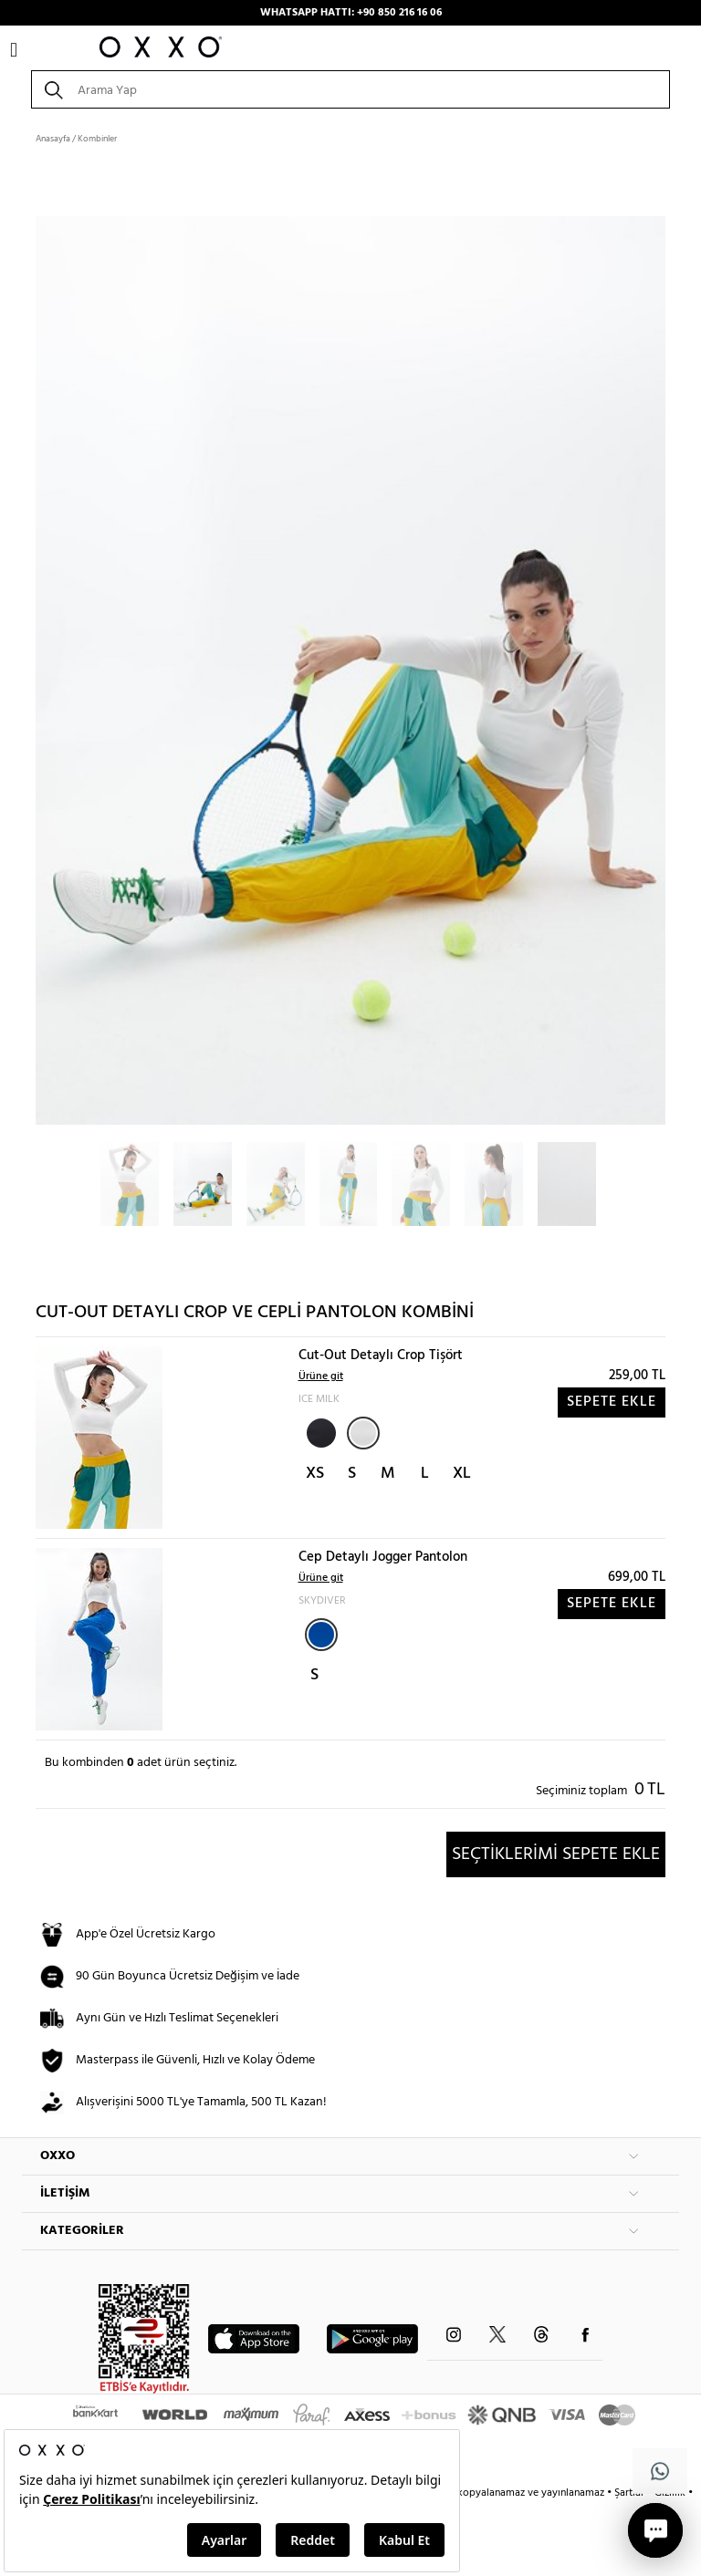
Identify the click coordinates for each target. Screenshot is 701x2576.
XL (462, 1473)
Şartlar (630, 2493)
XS (315, 1473)
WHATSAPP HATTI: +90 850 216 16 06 (351, 13)
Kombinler (97, 138)
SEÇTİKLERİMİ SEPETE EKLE (556, 1854)
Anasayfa (53, 138)
